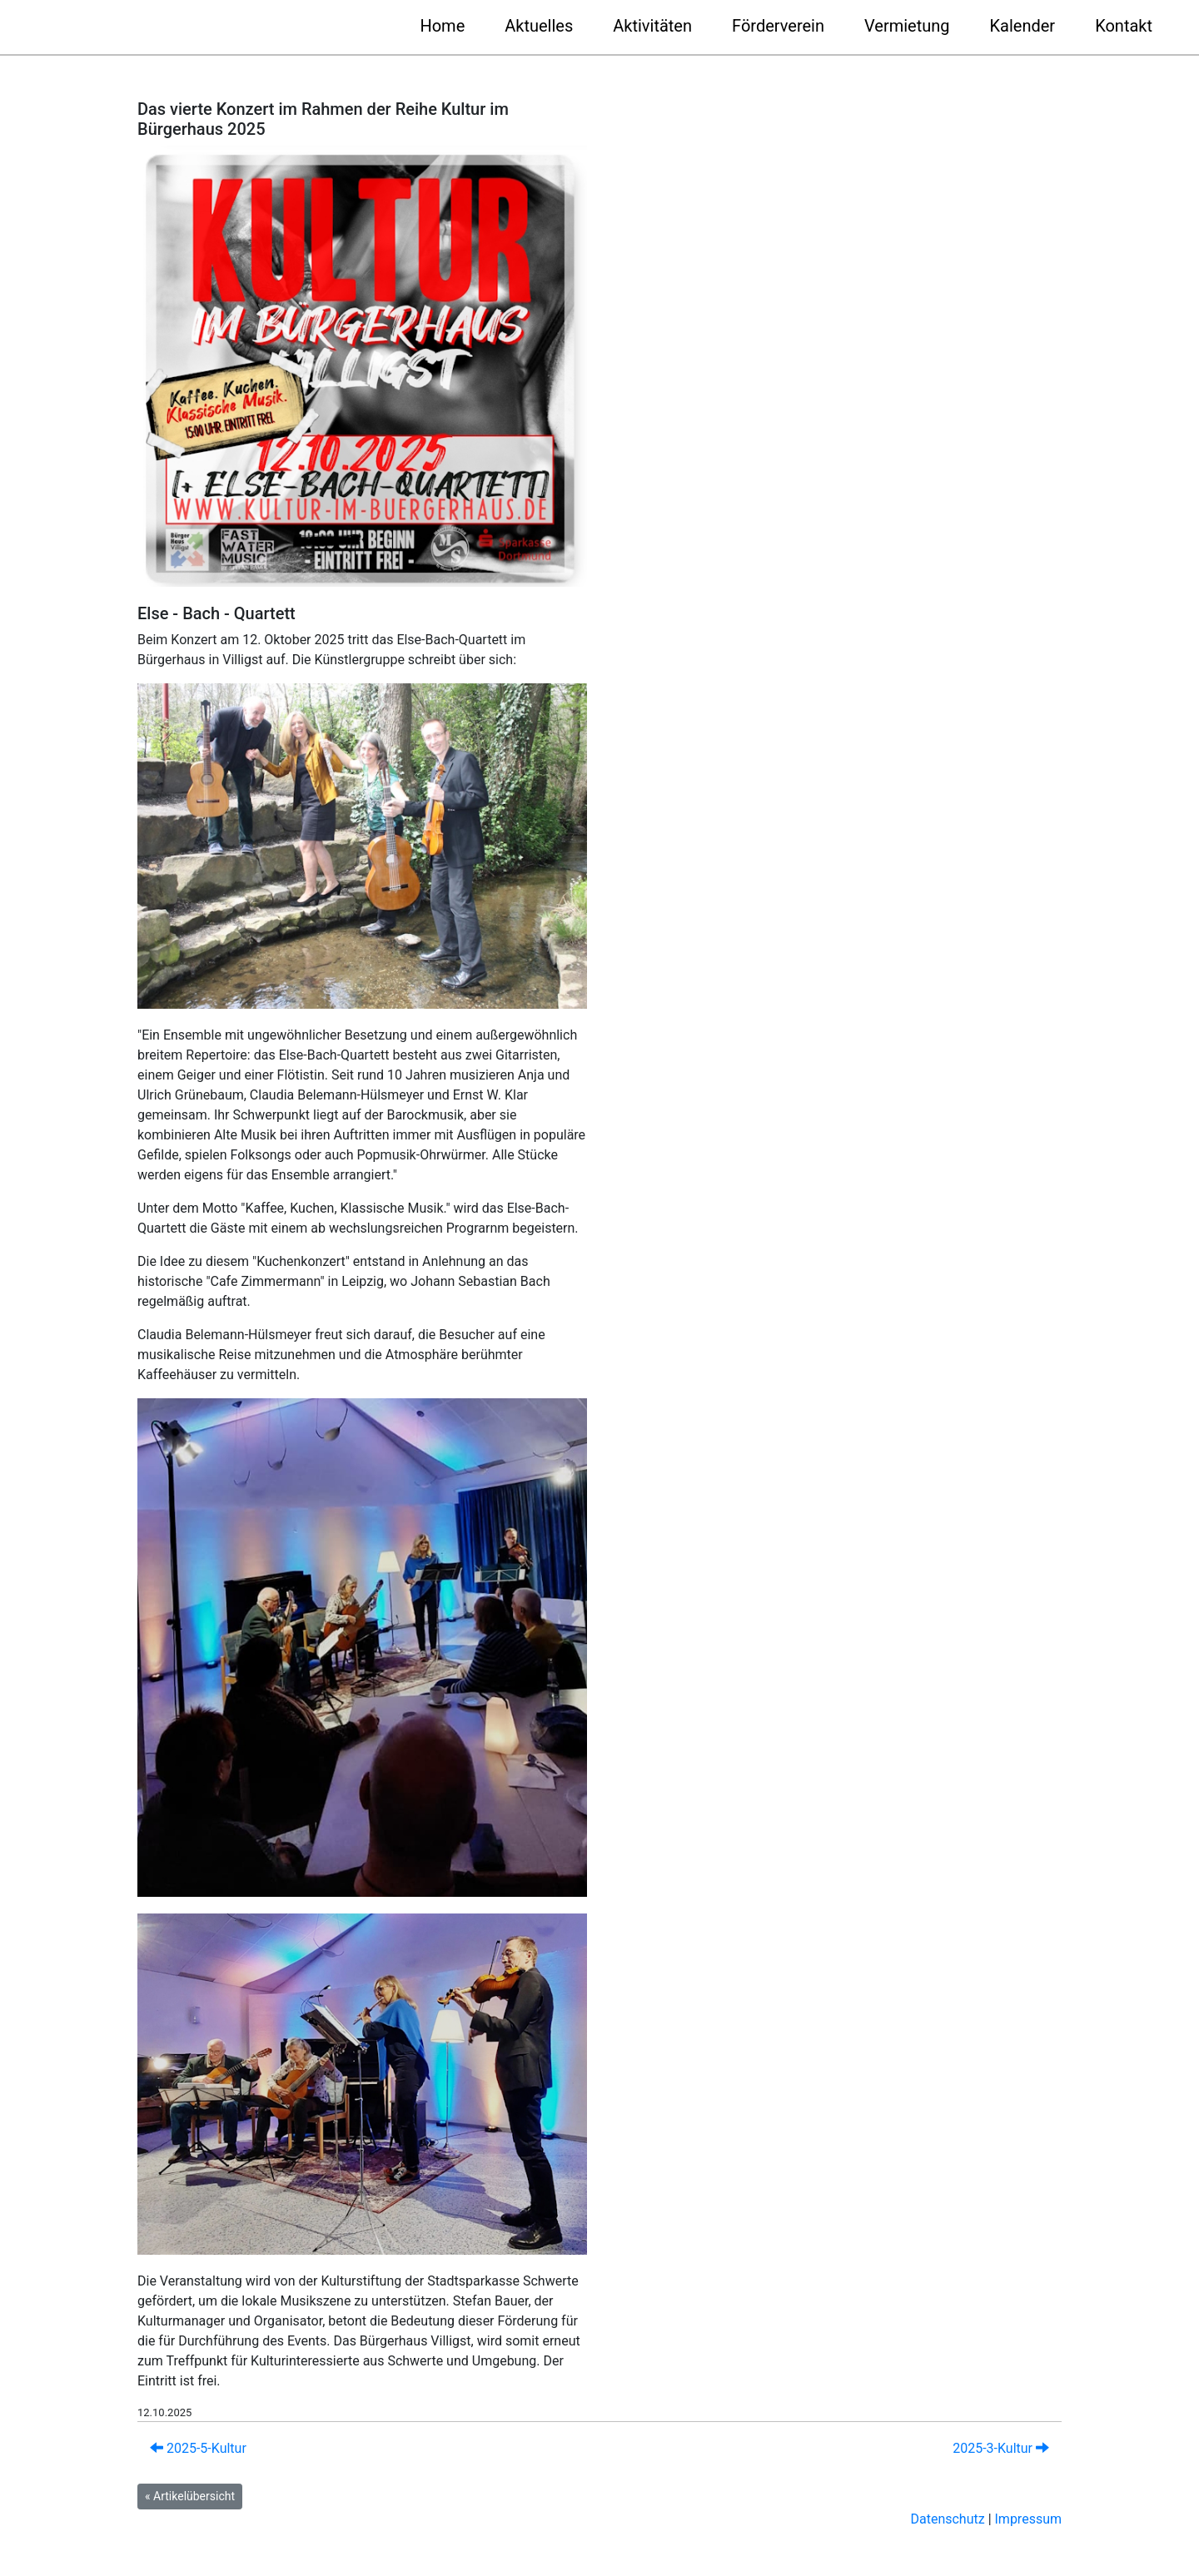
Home (442, 26)
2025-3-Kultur (1001, 2448)
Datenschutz (947, 2519)
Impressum (1028, 2519)
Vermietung (907, 26)
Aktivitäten (652, 26)
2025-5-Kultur (198, 2448)
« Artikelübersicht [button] (190, 2496)
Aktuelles (539, 26)
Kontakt (1123, 26)
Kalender (1023, 26)
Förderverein (778, 26)
